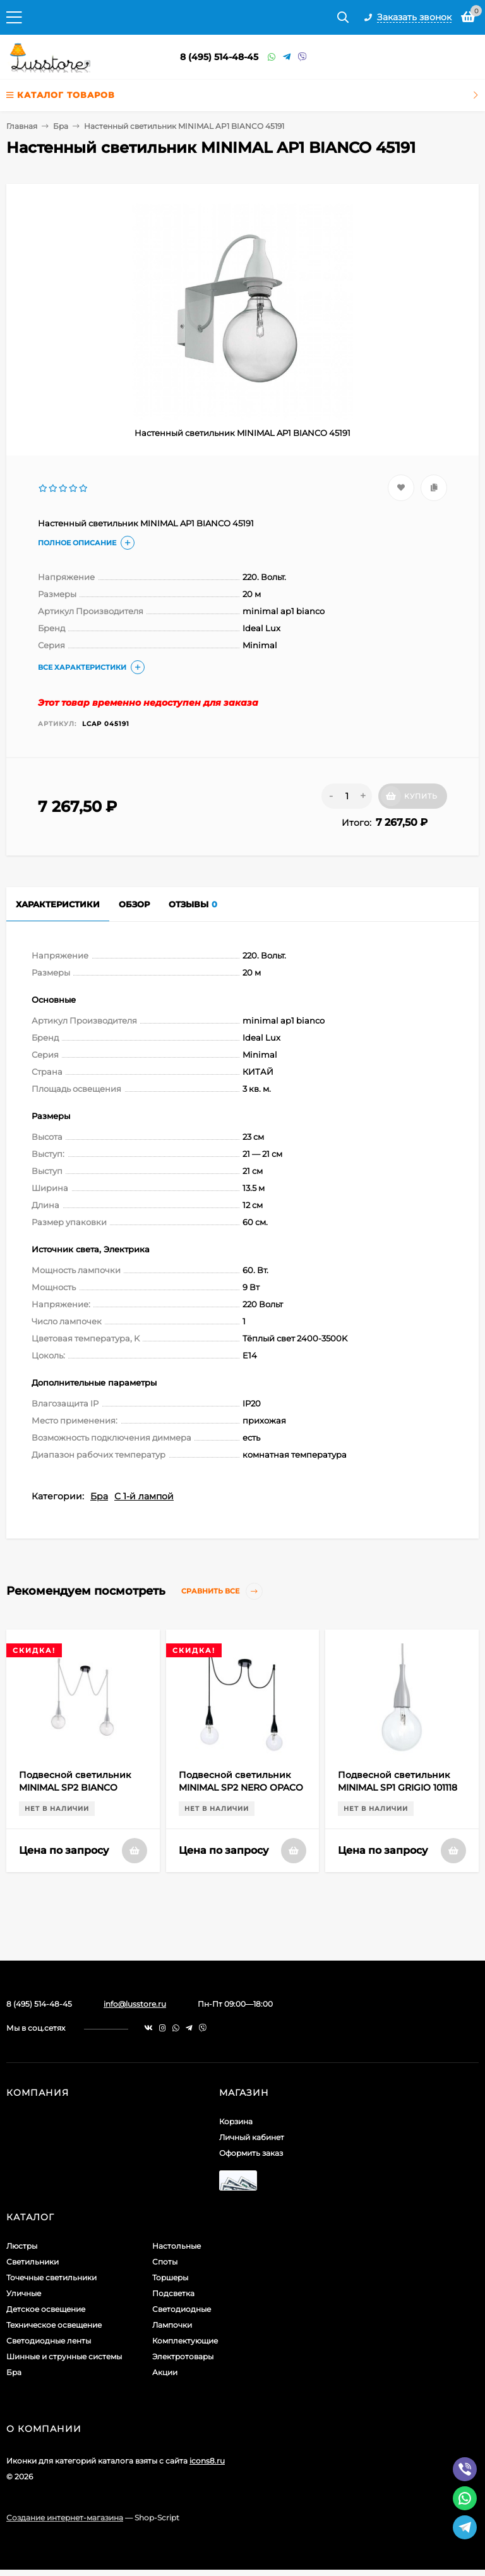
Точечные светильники (51, 2277)
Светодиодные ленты (48, 2340)
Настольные (176, 2246)
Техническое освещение (54, 2325)
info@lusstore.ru (135, 2004)
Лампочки (172, 2325)
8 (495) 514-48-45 (219, 57)
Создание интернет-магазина (64, 2517)
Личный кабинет (251, 2137)
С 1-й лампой (144, 1496)
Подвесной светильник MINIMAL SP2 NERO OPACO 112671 (241, 1787)
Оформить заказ (251, 2153)
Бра (60, 126)
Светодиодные (181, 2309)
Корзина (236, 2121)
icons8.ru (207, 2460)
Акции (164, 2372)
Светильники (32, 2261)
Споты (164, 2261)
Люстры (21, 2246)
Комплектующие (185, 2340)
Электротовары (182, 2356)
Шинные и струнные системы (64, 2356)
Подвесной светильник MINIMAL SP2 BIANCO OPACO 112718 (75, 1787)
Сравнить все (222, 1591)
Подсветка (173, 2293)
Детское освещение (45, 2309)
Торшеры (170, 2277)
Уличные (23, 2293)
